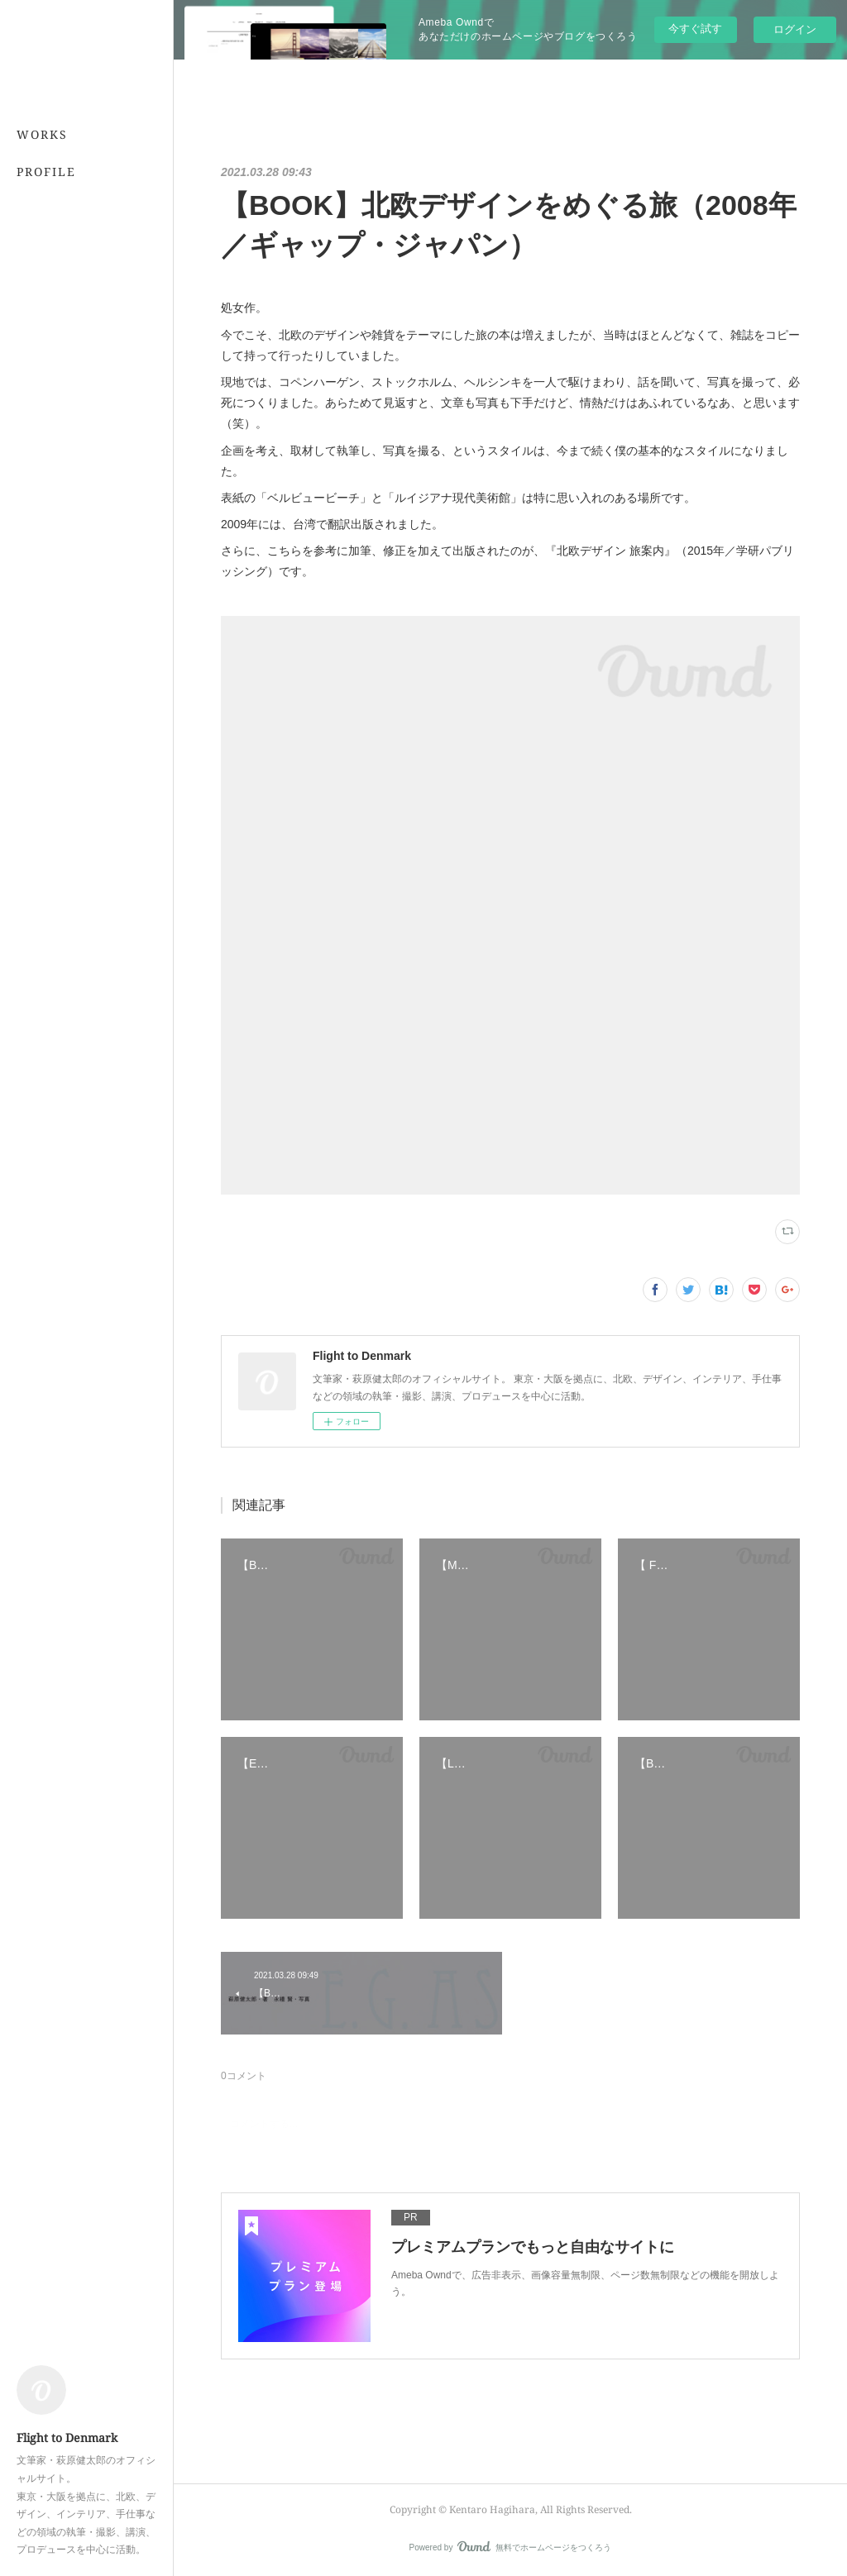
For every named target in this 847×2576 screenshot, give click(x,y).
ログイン (794, 29)
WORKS (42, 134)
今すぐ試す (695, 28)
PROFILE (46, 171)
